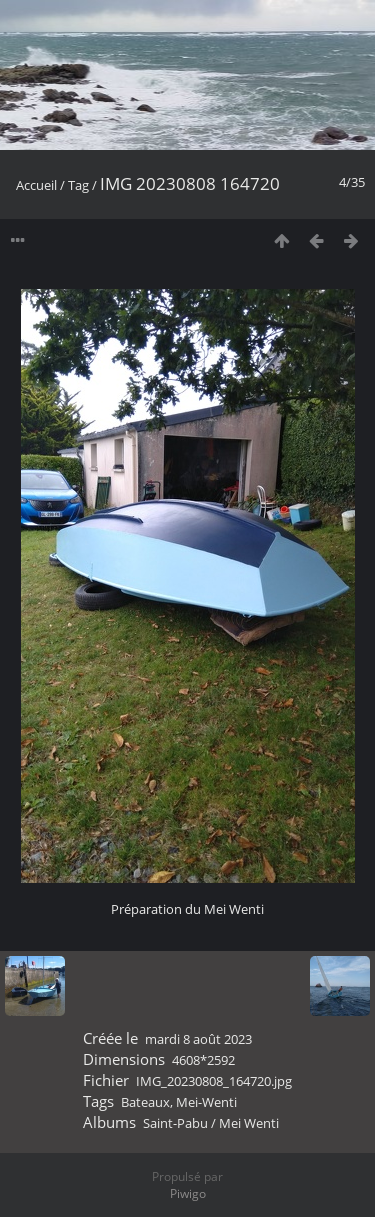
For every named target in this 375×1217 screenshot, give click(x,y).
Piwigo (188, 1193)
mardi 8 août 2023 (198, 1039)
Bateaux (145, 1102)
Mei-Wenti (206, 1102)
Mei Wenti (249, 1123)
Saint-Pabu (175, 1123)
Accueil (36, 185)
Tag (78, 185)
